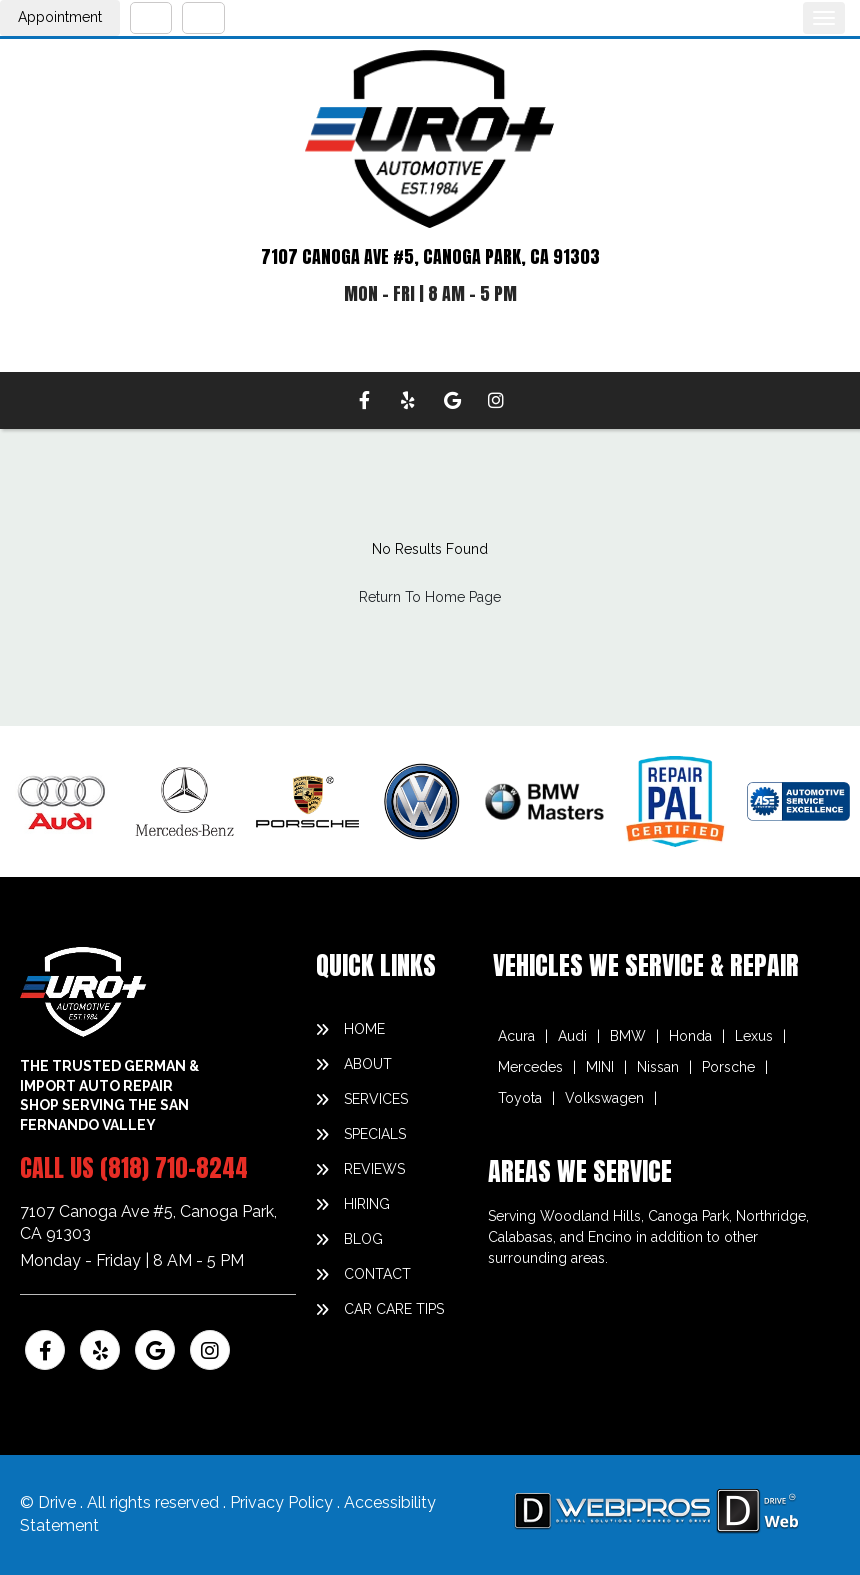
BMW (628, 1036)
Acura (516, 1036)
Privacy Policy (283, 1502)
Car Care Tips (394, 1309)
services (376, 1099)
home (364, 1029)
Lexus (754, 1036)
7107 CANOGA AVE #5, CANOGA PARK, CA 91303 (430, 256)
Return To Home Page (430, 597)
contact (377, 1274)
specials (375, 1134)
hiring (367, 1204)
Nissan (658, 1067)
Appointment (60, 17)
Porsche (728, 1067)
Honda (690, 1036)
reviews (374, 1169)
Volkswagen (604, 1098)
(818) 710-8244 (174, 1168)
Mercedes (530, 1067)
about (368, 1064)
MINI (600, 1067)
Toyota (520, 1098)
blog (363, 1239)
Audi (572, 1036)
